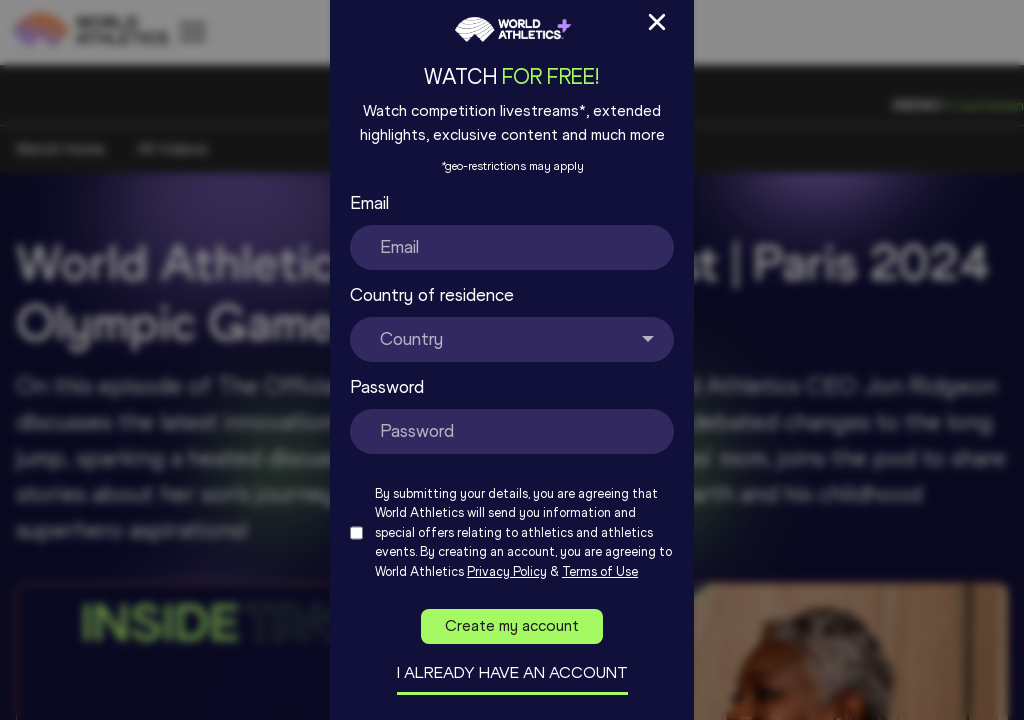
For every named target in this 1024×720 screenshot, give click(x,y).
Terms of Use (600, 571)
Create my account (512, 625)
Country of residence (432, 295)
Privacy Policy (507, 571)
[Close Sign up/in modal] (657, 22)
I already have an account (512, 672)
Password (387, 387)
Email (369, 203)
